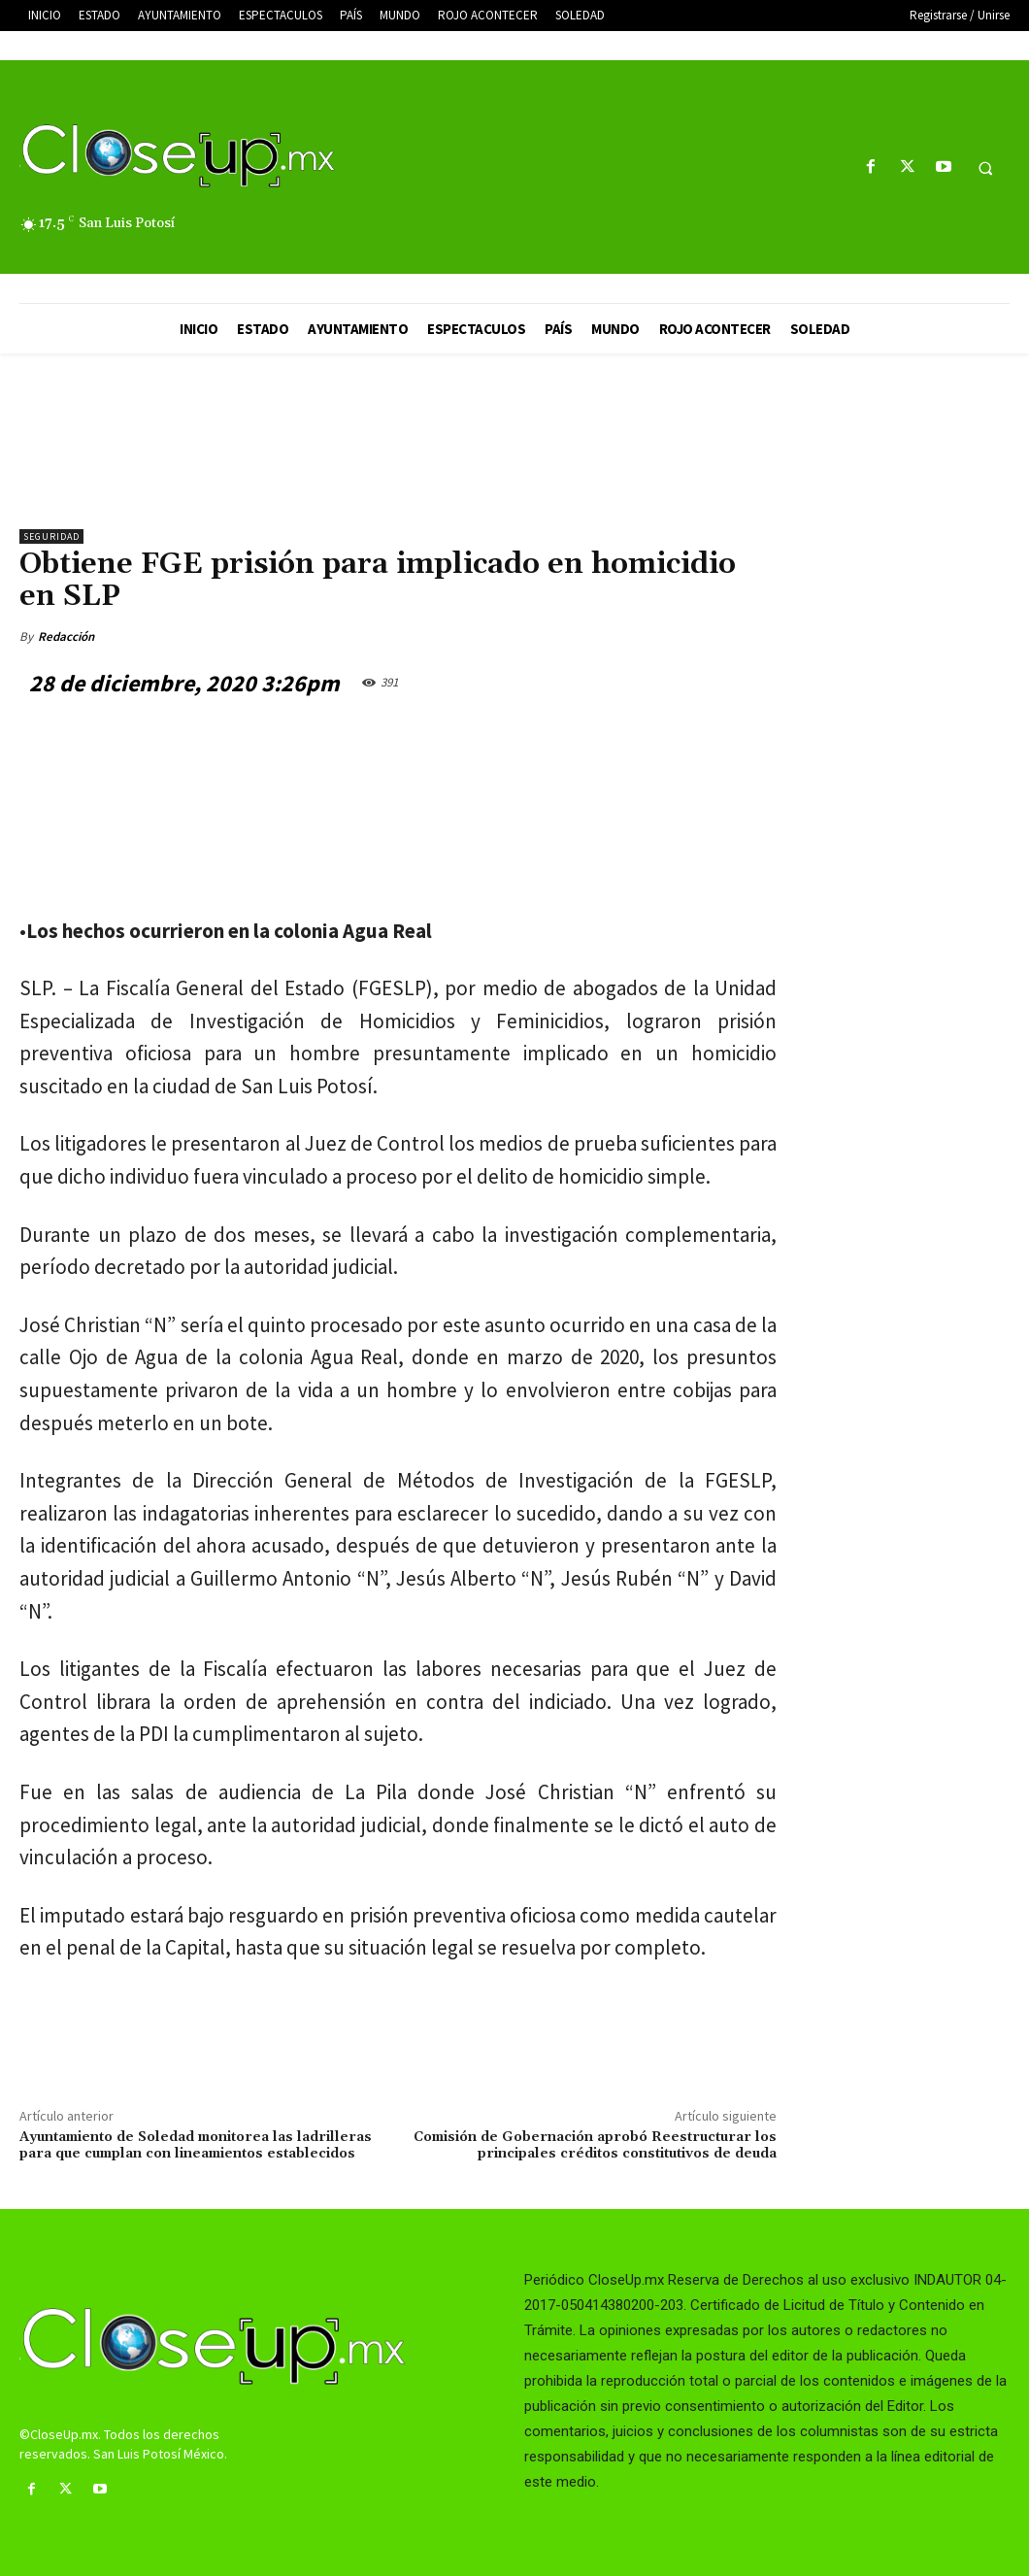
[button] (985, 168)
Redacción (66, 636)
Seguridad (51, 536)
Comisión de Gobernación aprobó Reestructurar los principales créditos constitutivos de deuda (595, 2145)
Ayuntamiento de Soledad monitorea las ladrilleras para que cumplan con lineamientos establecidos (195, 2145)
